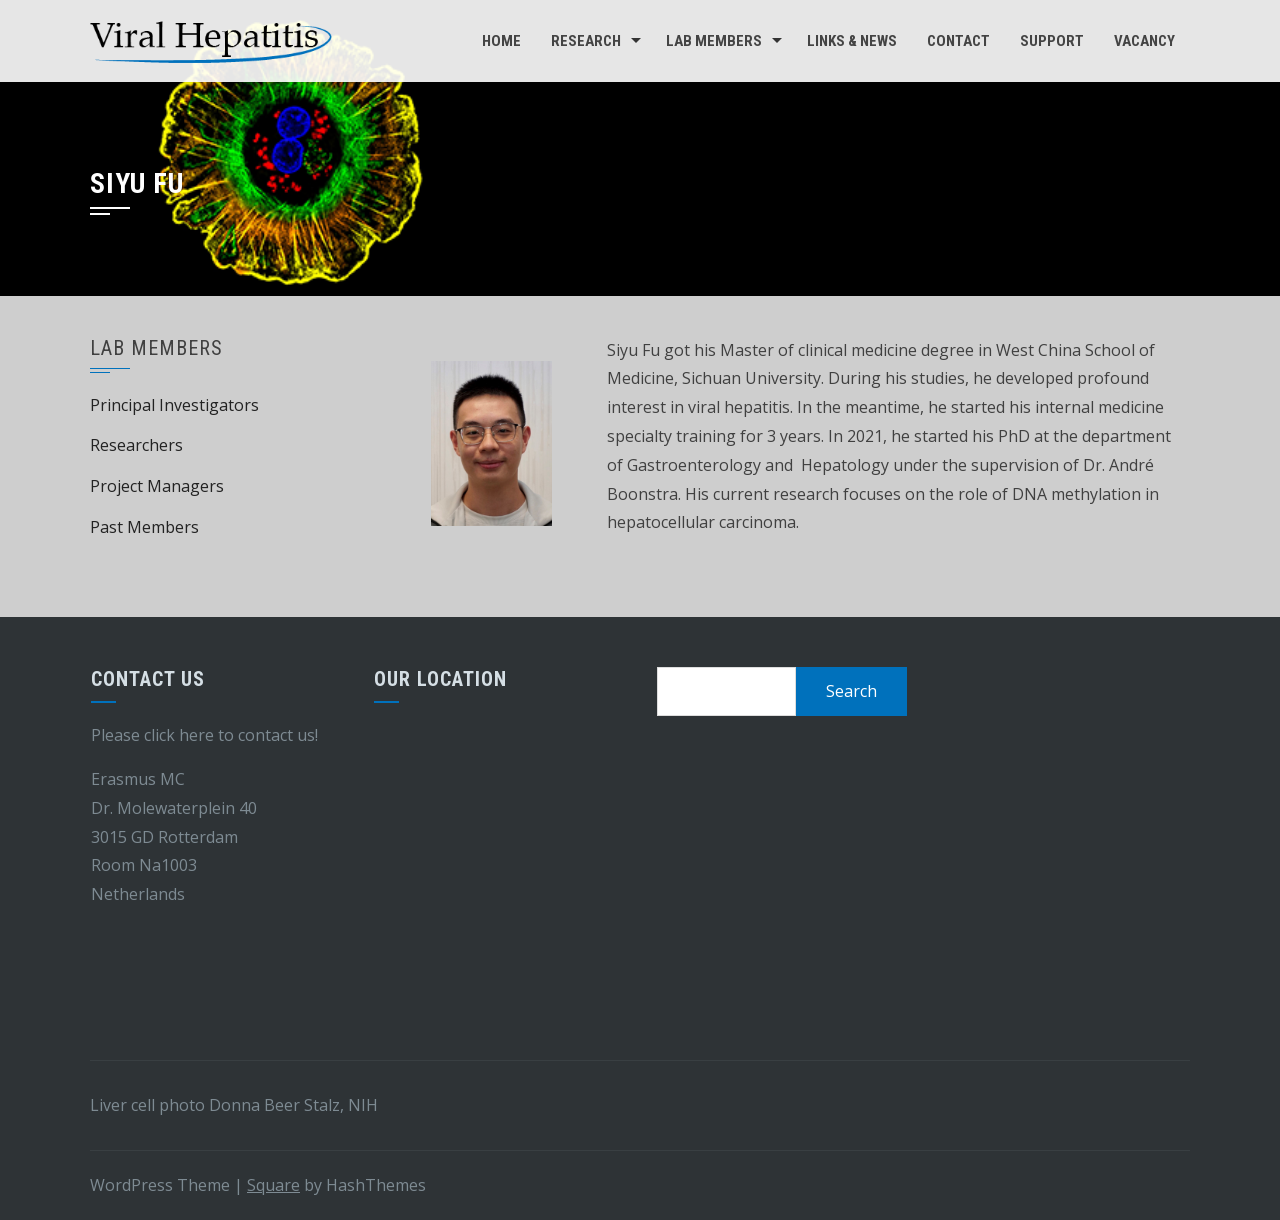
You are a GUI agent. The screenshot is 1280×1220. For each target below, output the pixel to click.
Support (1052, 41)
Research (586, 41)
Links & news (852, 41)
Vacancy (1144, 41)
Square (273, 1185)
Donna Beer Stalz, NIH (293, 1105)
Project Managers (157, 486)
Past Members (144, 527)
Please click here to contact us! (204, 735)
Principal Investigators (174, 405)
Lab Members (714, 41)
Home (501, 41)
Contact (958, 41)
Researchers (136, 445)
